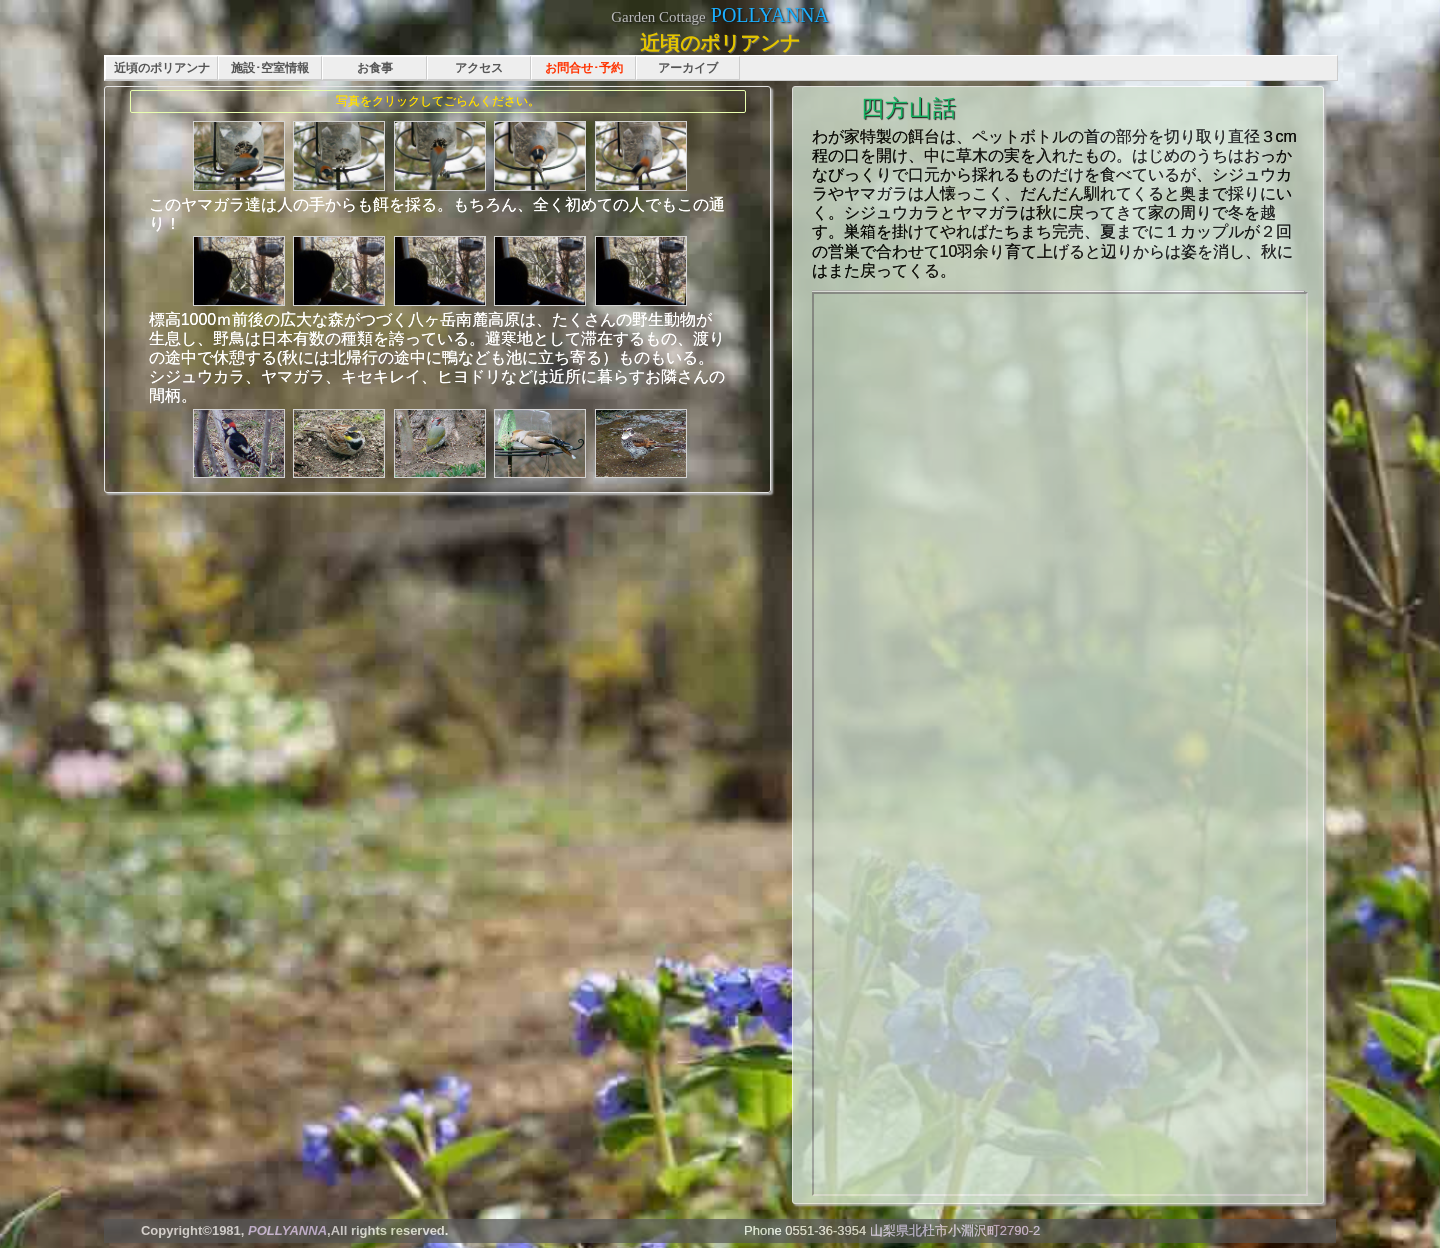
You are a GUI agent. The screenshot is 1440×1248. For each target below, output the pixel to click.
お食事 (375, 68)
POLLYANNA (770, 15)
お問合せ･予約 (584, 68)
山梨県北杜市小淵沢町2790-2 (955, 1230)
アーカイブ (688, 68)
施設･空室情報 (270, 68)
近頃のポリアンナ (162, 68)
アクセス (479, 68)
